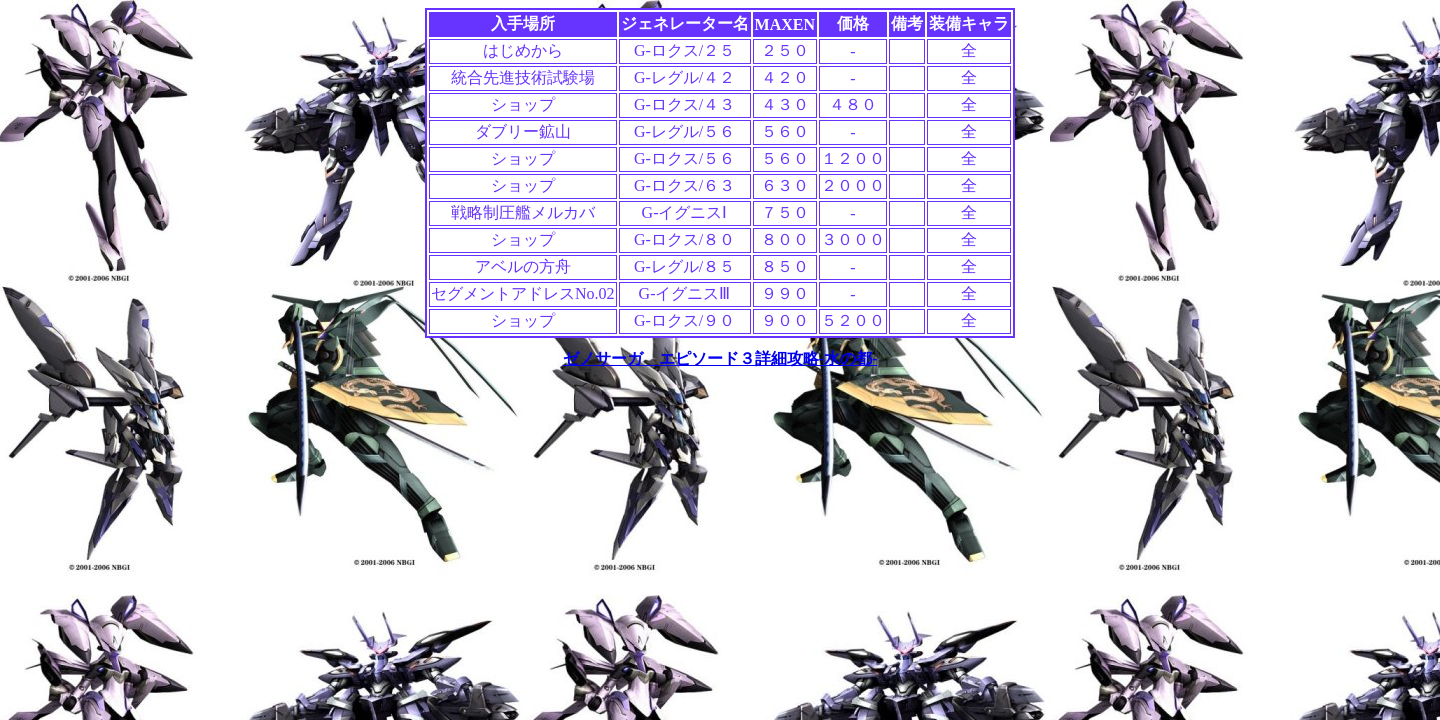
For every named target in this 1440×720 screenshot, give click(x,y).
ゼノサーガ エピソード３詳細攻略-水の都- (720, 358)
